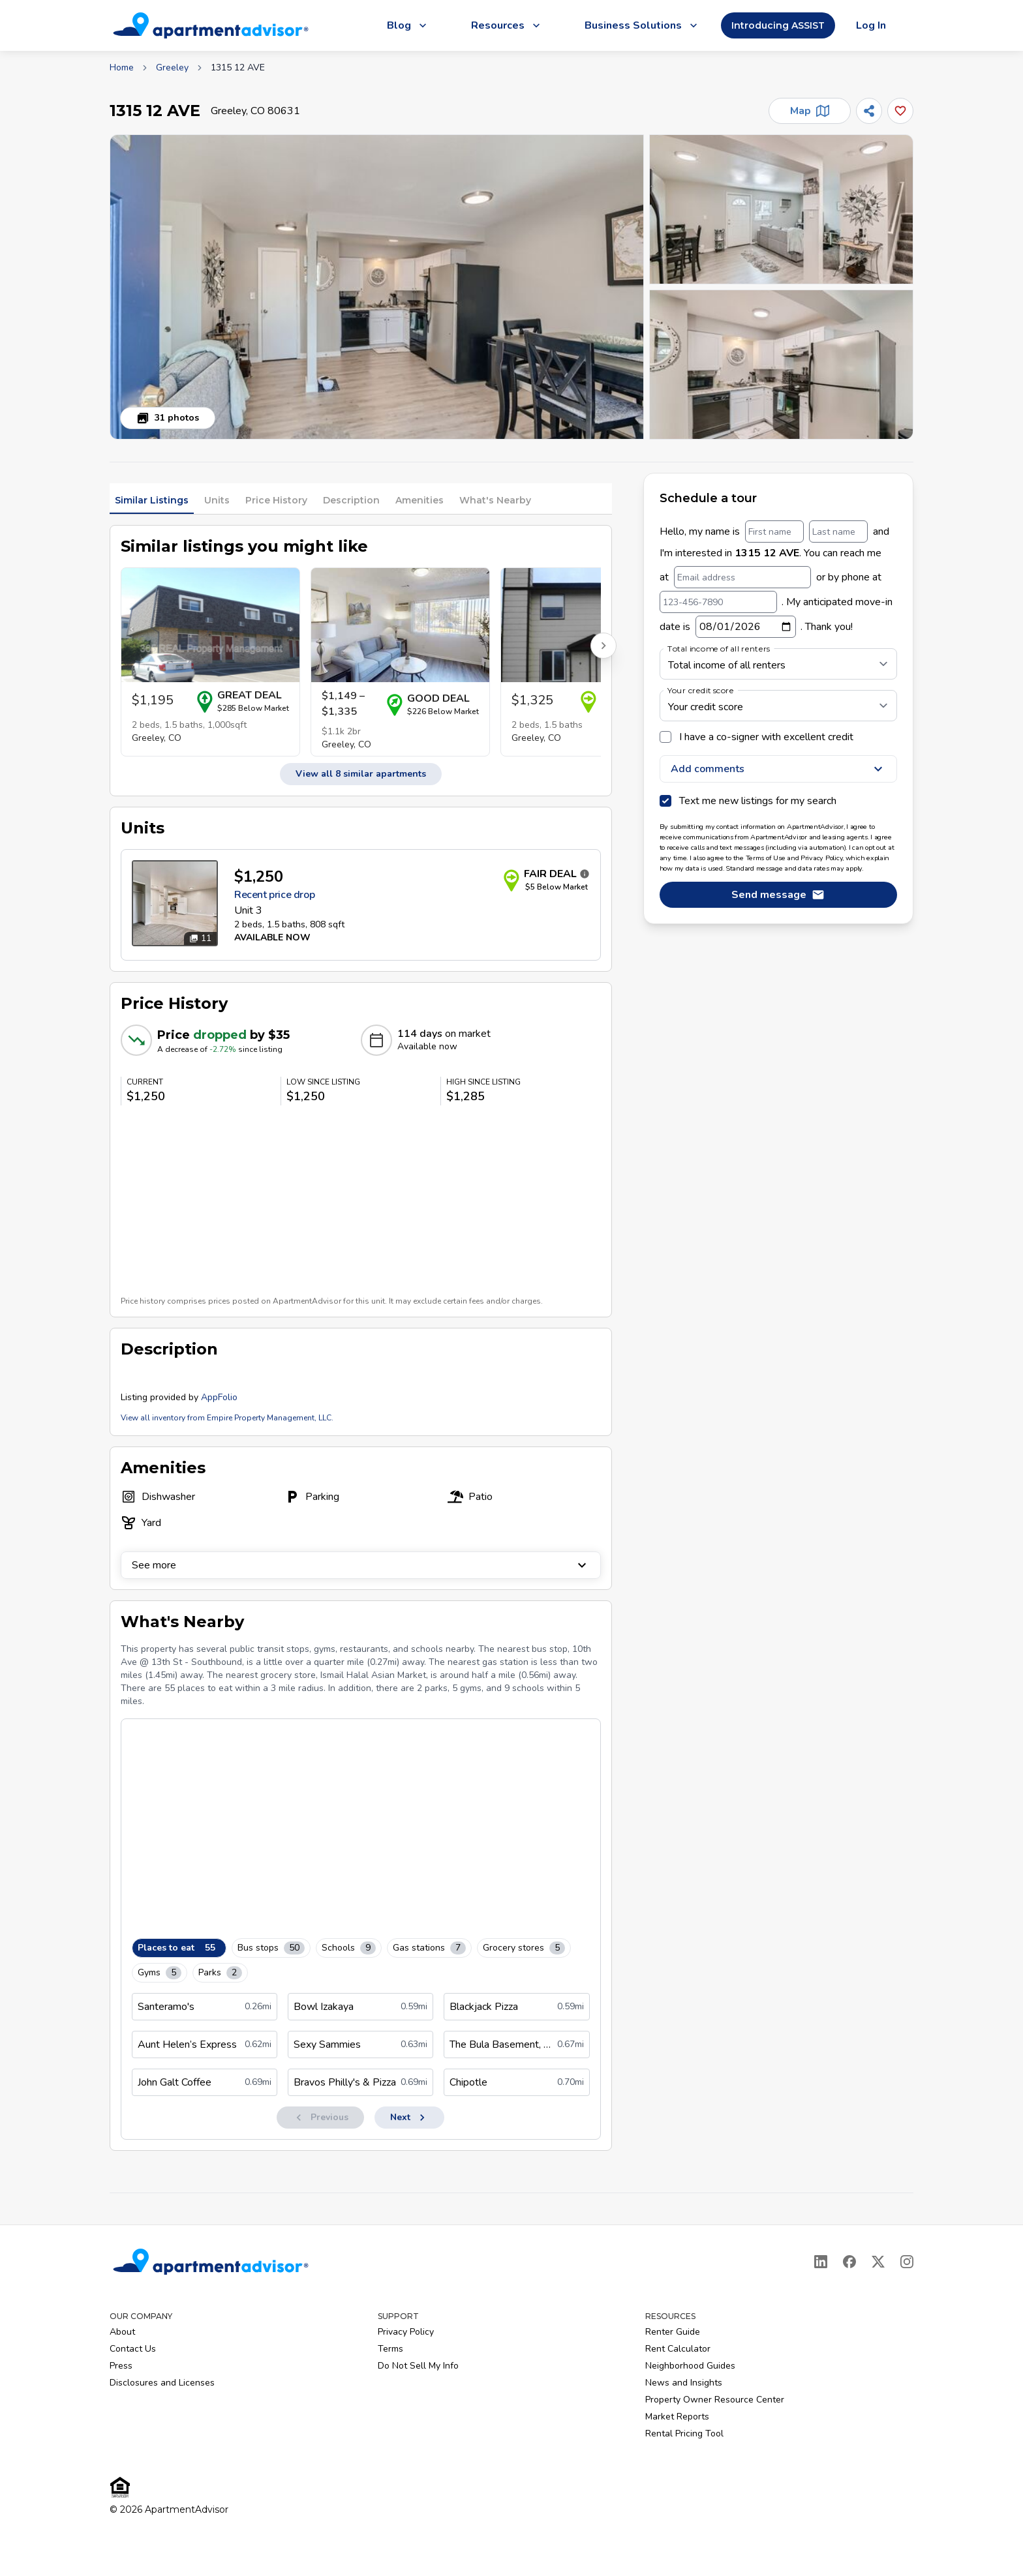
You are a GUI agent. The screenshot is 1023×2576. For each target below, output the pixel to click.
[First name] (774, 531)
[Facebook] (849, 2261)
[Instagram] (906, 2261)
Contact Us (133, 2349)
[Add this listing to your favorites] (900, 111)
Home (122, 67)
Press (121, 2365)
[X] (878, 2261)
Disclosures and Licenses (162, 2382)
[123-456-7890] (718, 602)
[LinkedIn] (820, 2261)
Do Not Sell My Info (418, 2365)
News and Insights (683, 2382)
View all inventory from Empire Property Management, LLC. (227, 1418)
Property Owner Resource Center (714, 2399)
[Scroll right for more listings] (603, 646)
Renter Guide (672, 2332)
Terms (390, 2349)
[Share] (869, 111)
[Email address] (742, 577)
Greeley (172, 67)
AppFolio (219, 1397)
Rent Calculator (677, 2349)
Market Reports (677, 2416)
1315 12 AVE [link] (238, 67)
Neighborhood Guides (690, 2365)
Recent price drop (274, 895)
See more (361, 1565)
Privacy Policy (406, 2332)
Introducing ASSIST (778, 25)
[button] (377, 287)
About (122, 2332)
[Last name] (838, 531)
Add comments (778, 769)
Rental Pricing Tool (684, 2433)
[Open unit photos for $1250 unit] (175, 903)
